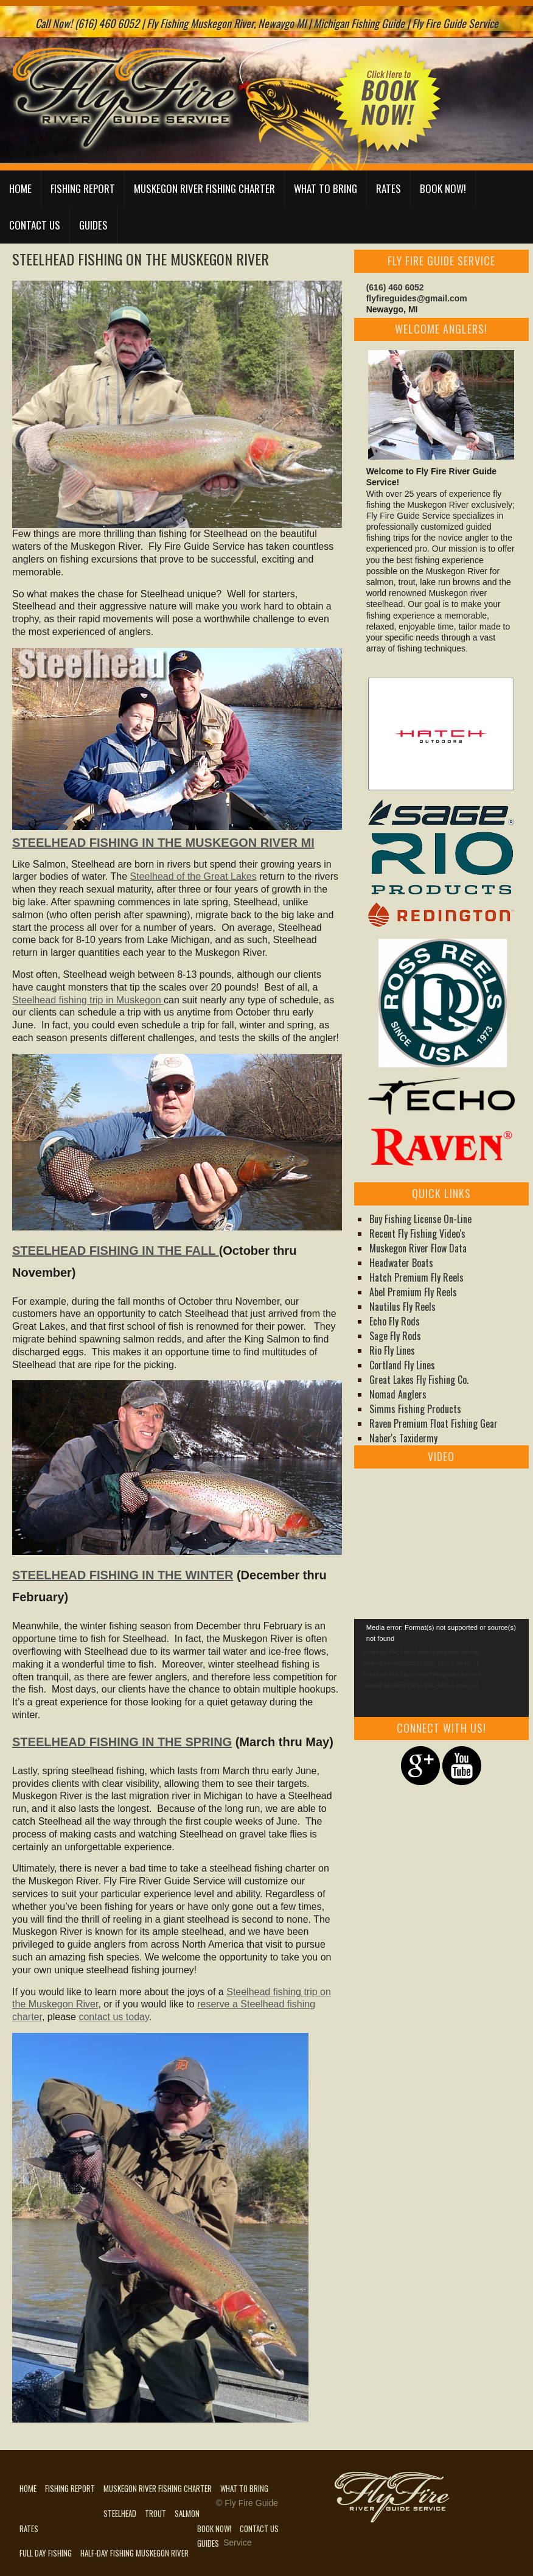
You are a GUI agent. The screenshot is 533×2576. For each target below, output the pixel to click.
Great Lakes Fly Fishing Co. (419, 1379)
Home (20, 188)
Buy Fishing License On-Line (420, 1219)
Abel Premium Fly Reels (413, 1292)
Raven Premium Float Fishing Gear (433, 1423)
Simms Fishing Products (415, 1409)
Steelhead (119, 2513)
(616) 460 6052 (395, 287)
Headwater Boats (401, 1262)
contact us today (113, 2017)
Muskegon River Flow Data (418, 1248)
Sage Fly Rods (395, 1335)
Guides (93, 225)
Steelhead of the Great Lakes (193, 876)
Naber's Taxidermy (403, 1438)
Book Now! (443, 188)
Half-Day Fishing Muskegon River (134, 2553)
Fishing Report (83, 188)
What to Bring (325, 188)
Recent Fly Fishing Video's (417, 1233)
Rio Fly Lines (392, 1350)
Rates (388, 188)
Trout (155, 2513)
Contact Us (34, 225)
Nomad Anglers (398, 1394)
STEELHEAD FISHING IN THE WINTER (122, 1575)
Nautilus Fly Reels (402, 1306)
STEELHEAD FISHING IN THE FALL (115, 1250)
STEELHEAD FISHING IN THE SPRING (122, 1742)
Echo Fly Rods (394, 1321)
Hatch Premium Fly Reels (416, 1277)
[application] (441, 1668)
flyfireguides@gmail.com (416, 298)
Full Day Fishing (45, 2553)
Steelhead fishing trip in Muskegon (88, 1000)
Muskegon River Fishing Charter (204, 188)
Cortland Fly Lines (402, 1365)
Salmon (187, 2513)
